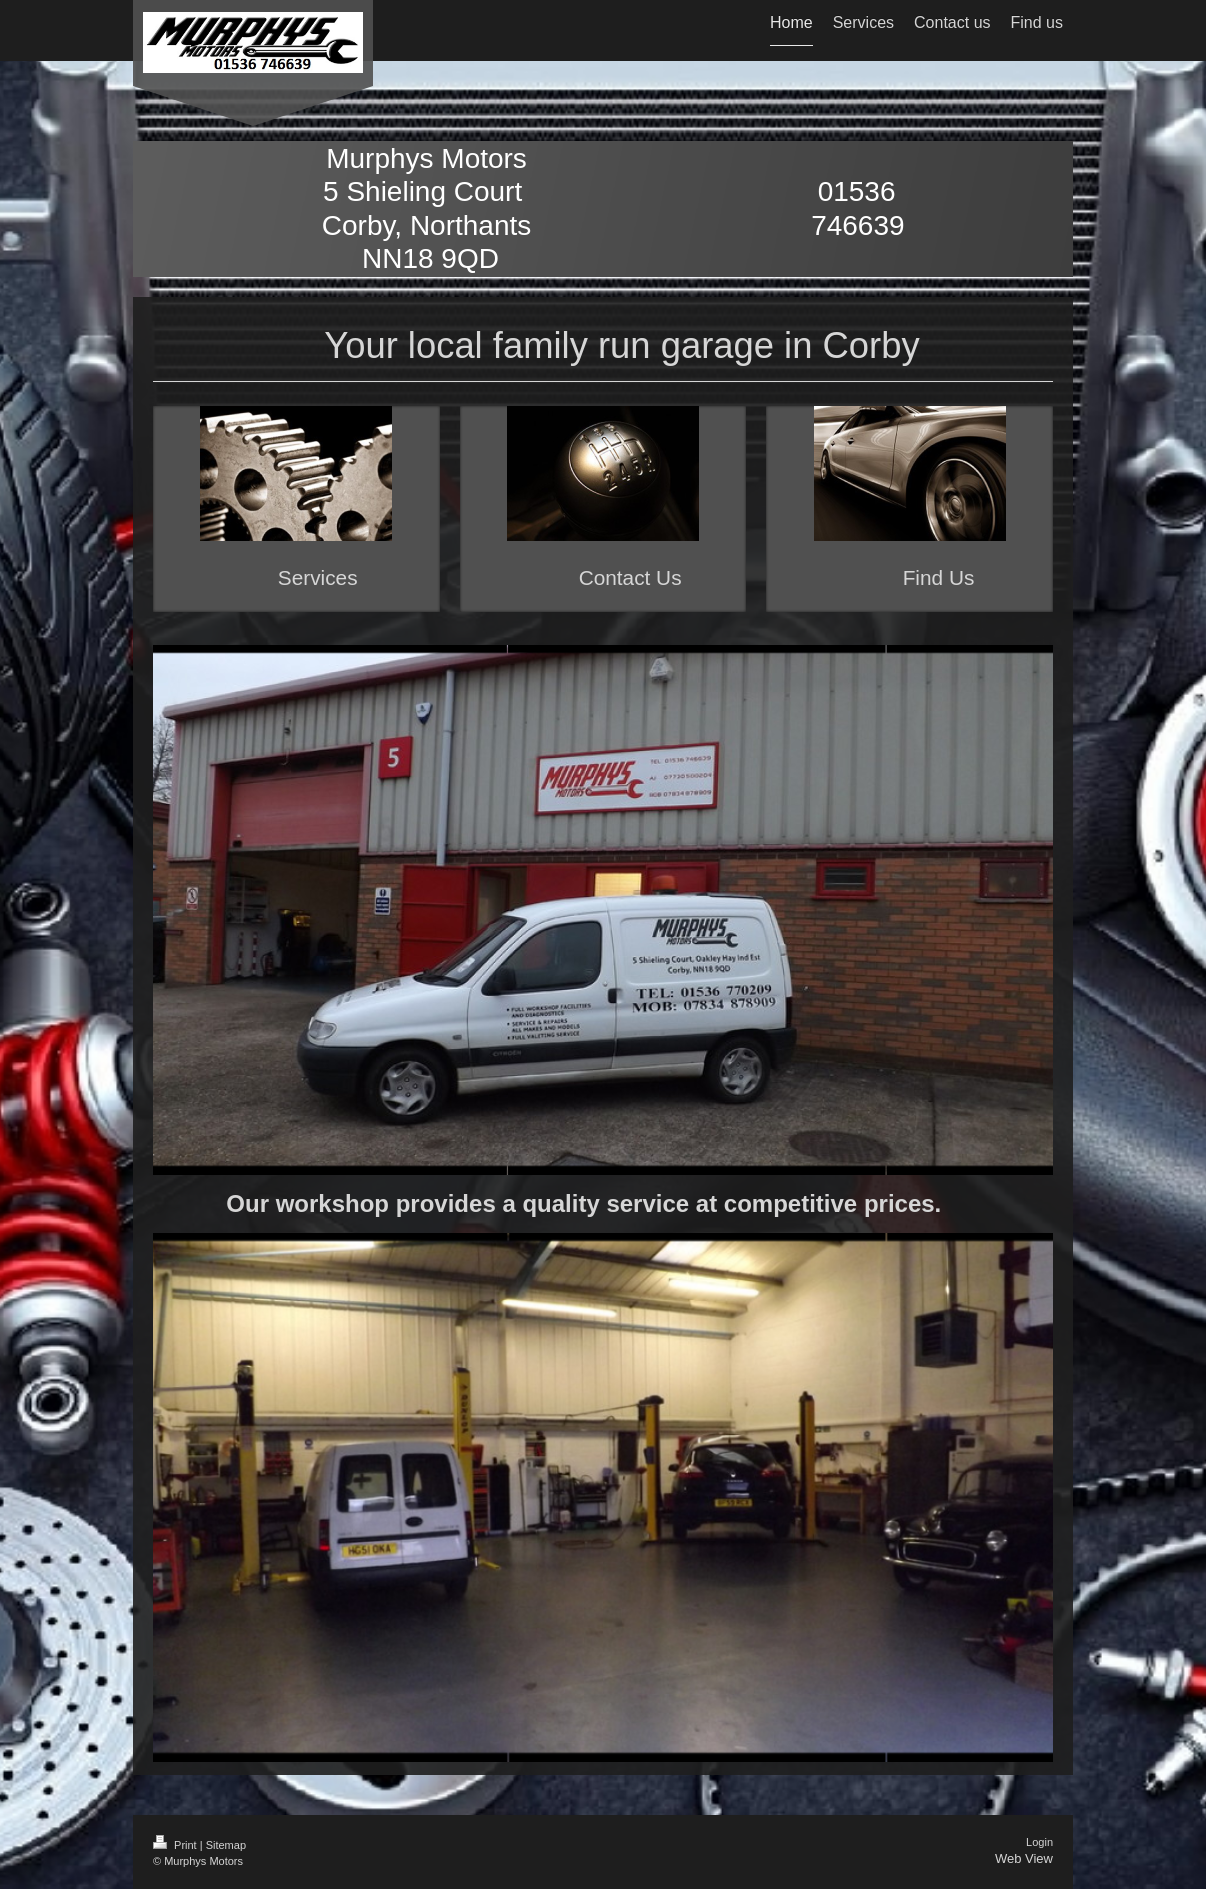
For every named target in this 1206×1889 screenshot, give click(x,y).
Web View (1024, 1858)
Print (176, 1845)
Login (1039, 1842)
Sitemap (226, 1845)
